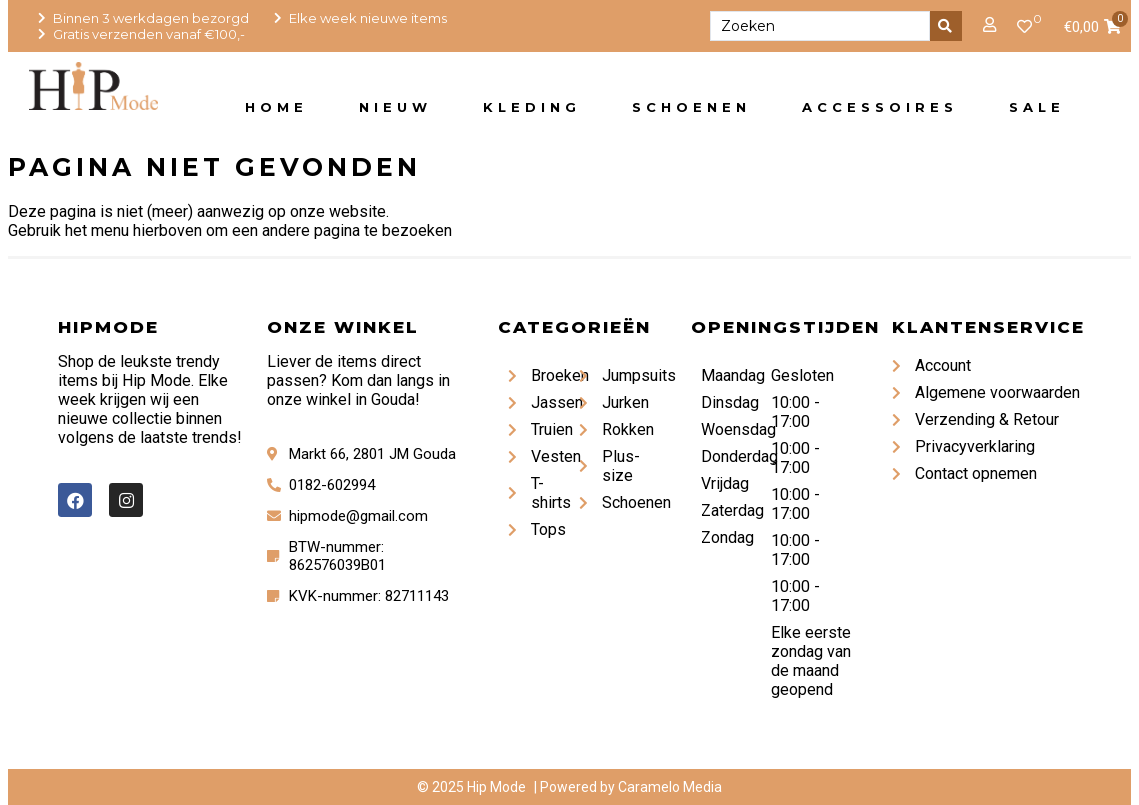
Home (276, 107)
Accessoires (880, 107)
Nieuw (395, 107)
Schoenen (691, 107)
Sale (1037, 107)
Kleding (532, 107)
